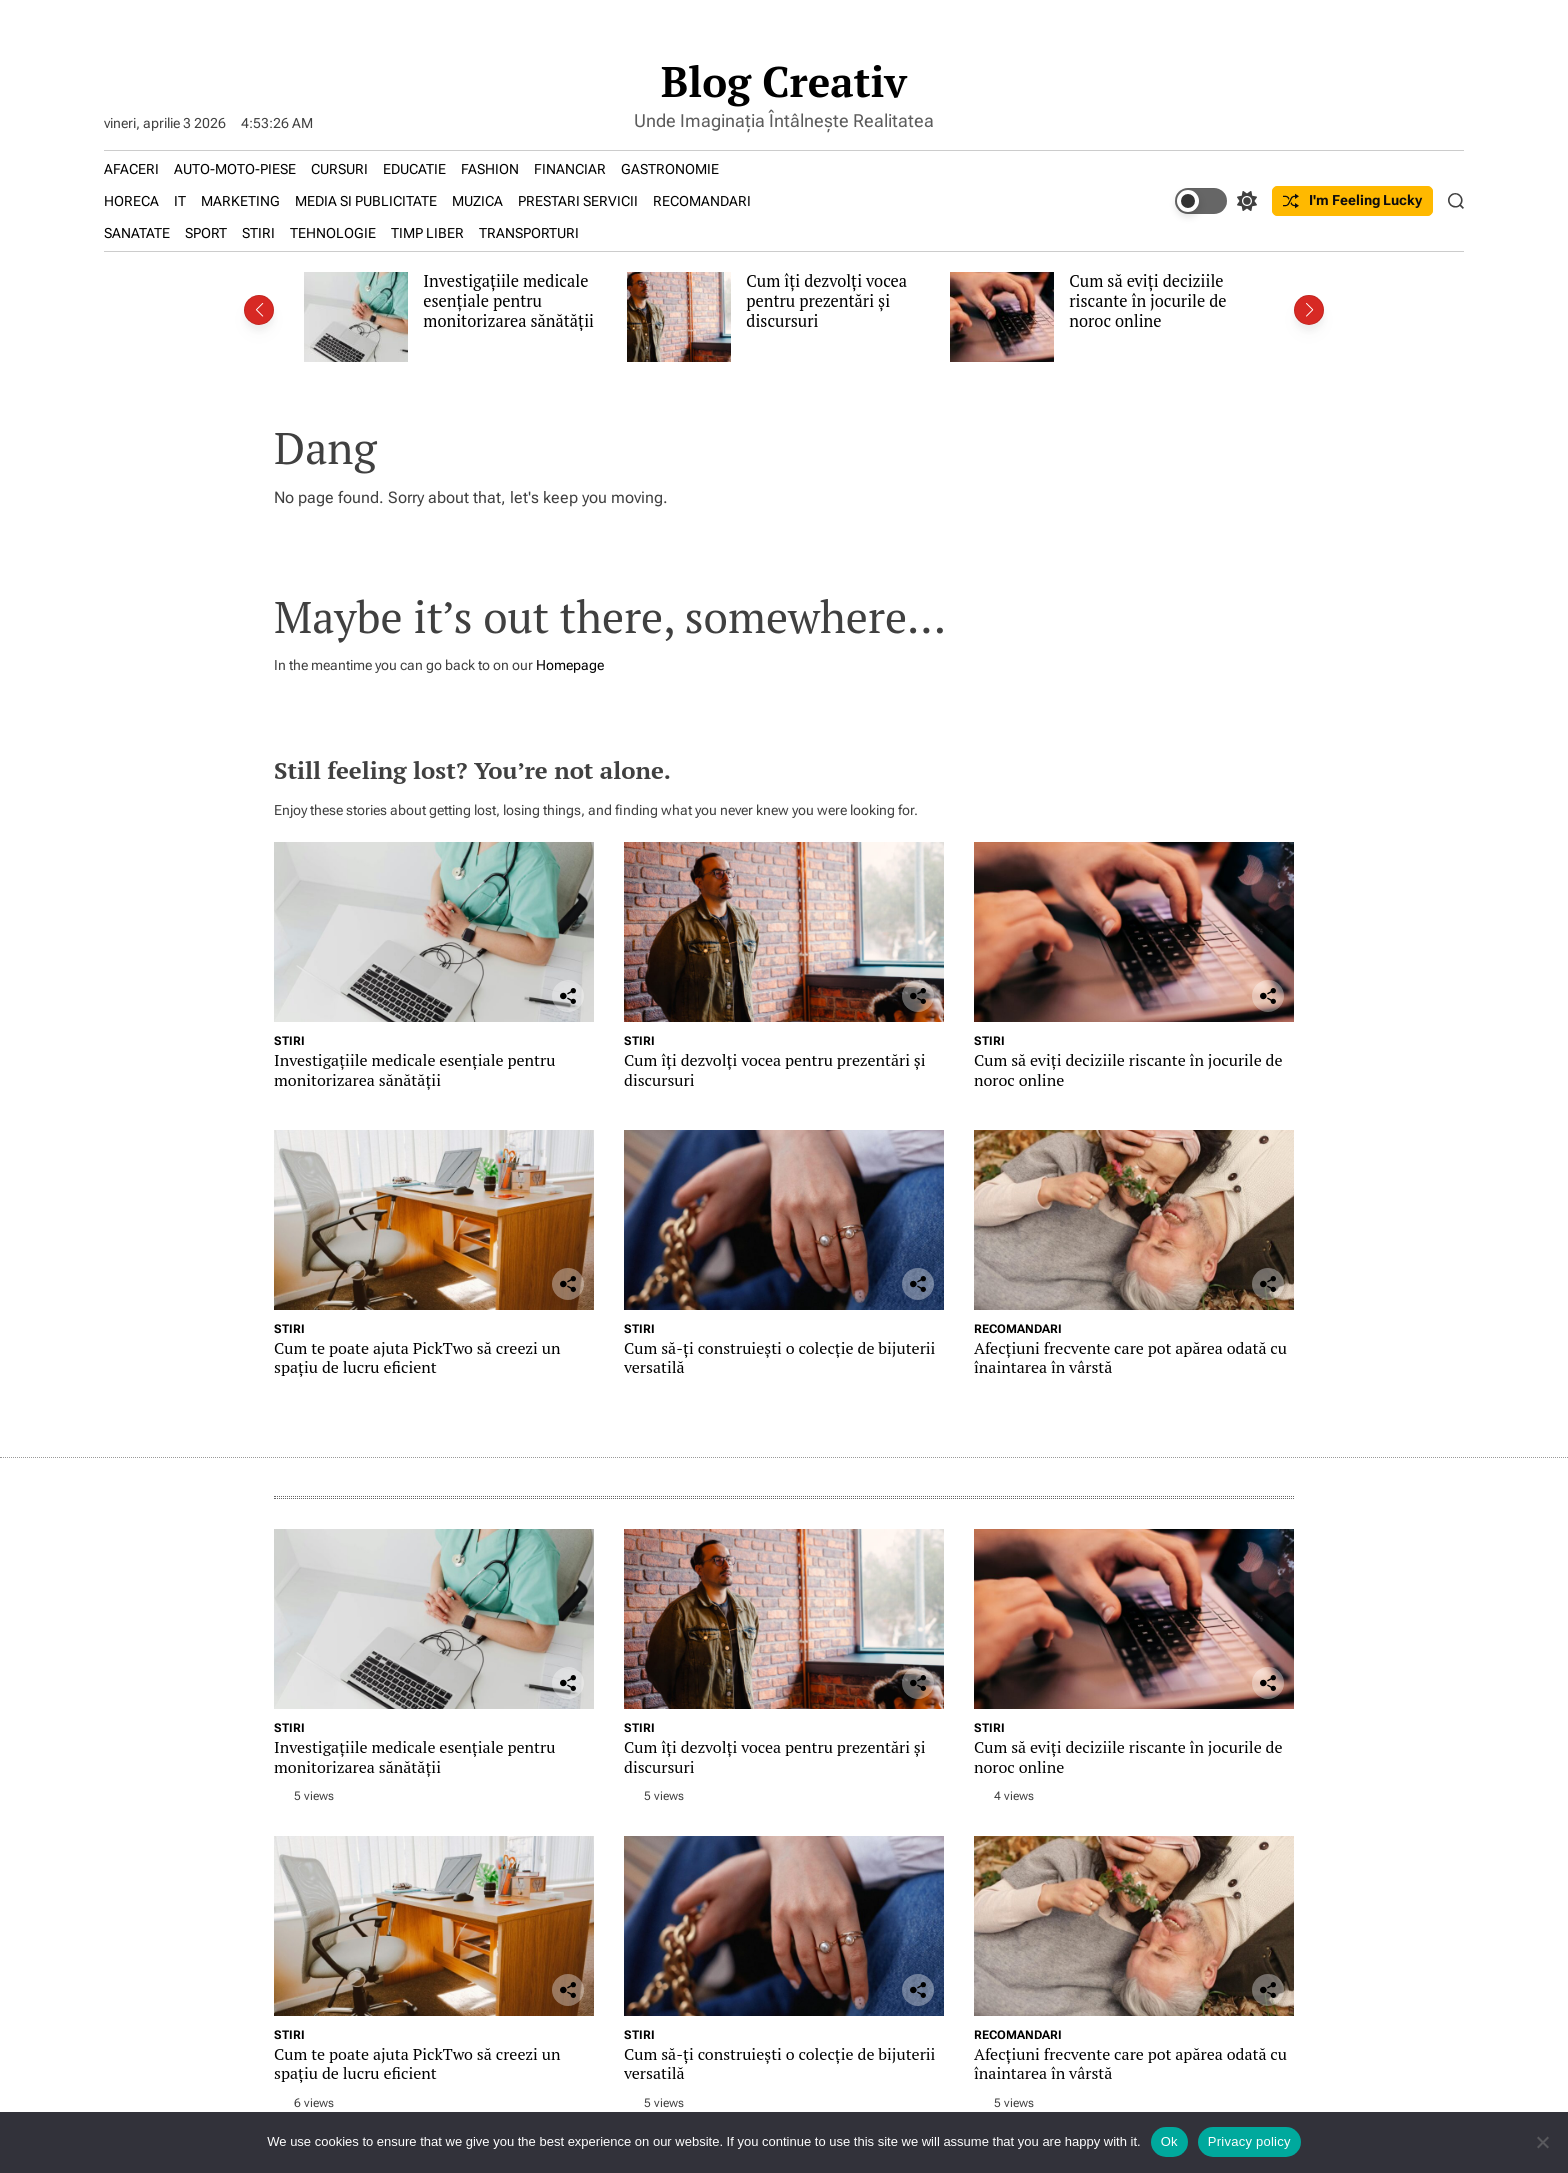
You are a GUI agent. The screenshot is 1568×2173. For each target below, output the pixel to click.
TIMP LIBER (427, 233)
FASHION (490, 169)
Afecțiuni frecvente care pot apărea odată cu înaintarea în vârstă (1130, 1357)
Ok (1169, 2141)
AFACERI (131, 169)
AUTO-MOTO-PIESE (235, 169)
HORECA (131, 201)
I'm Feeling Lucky (1352, 200)
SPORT (206, 233)
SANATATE (137, 233)
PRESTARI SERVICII (578, 201)
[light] (1216, 201)
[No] (1543, 2142)
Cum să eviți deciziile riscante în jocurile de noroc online (1147, 300)
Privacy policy (1249, 2141)
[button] (259, 310)
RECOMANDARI (702, 201)
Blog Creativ (784, 81)
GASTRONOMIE (670, 169)
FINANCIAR (570, 169)
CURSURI (339, 169)
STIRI (258, 233)
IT (180, 201)
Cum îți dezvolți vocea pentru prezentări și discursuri (826, 300)
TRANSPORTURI (529, 233)
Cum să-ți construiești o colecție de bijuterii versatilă (779, 1357)
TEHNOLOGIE (333, 233)
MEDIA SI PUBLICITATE (366, 201)
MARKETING (240, 201)
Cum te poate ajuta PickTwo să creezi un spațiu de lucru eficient (417, 1357)
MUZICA (477, 201)
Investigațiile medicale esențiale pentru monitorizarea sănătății (508, 300)
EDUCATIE (414, 169)
